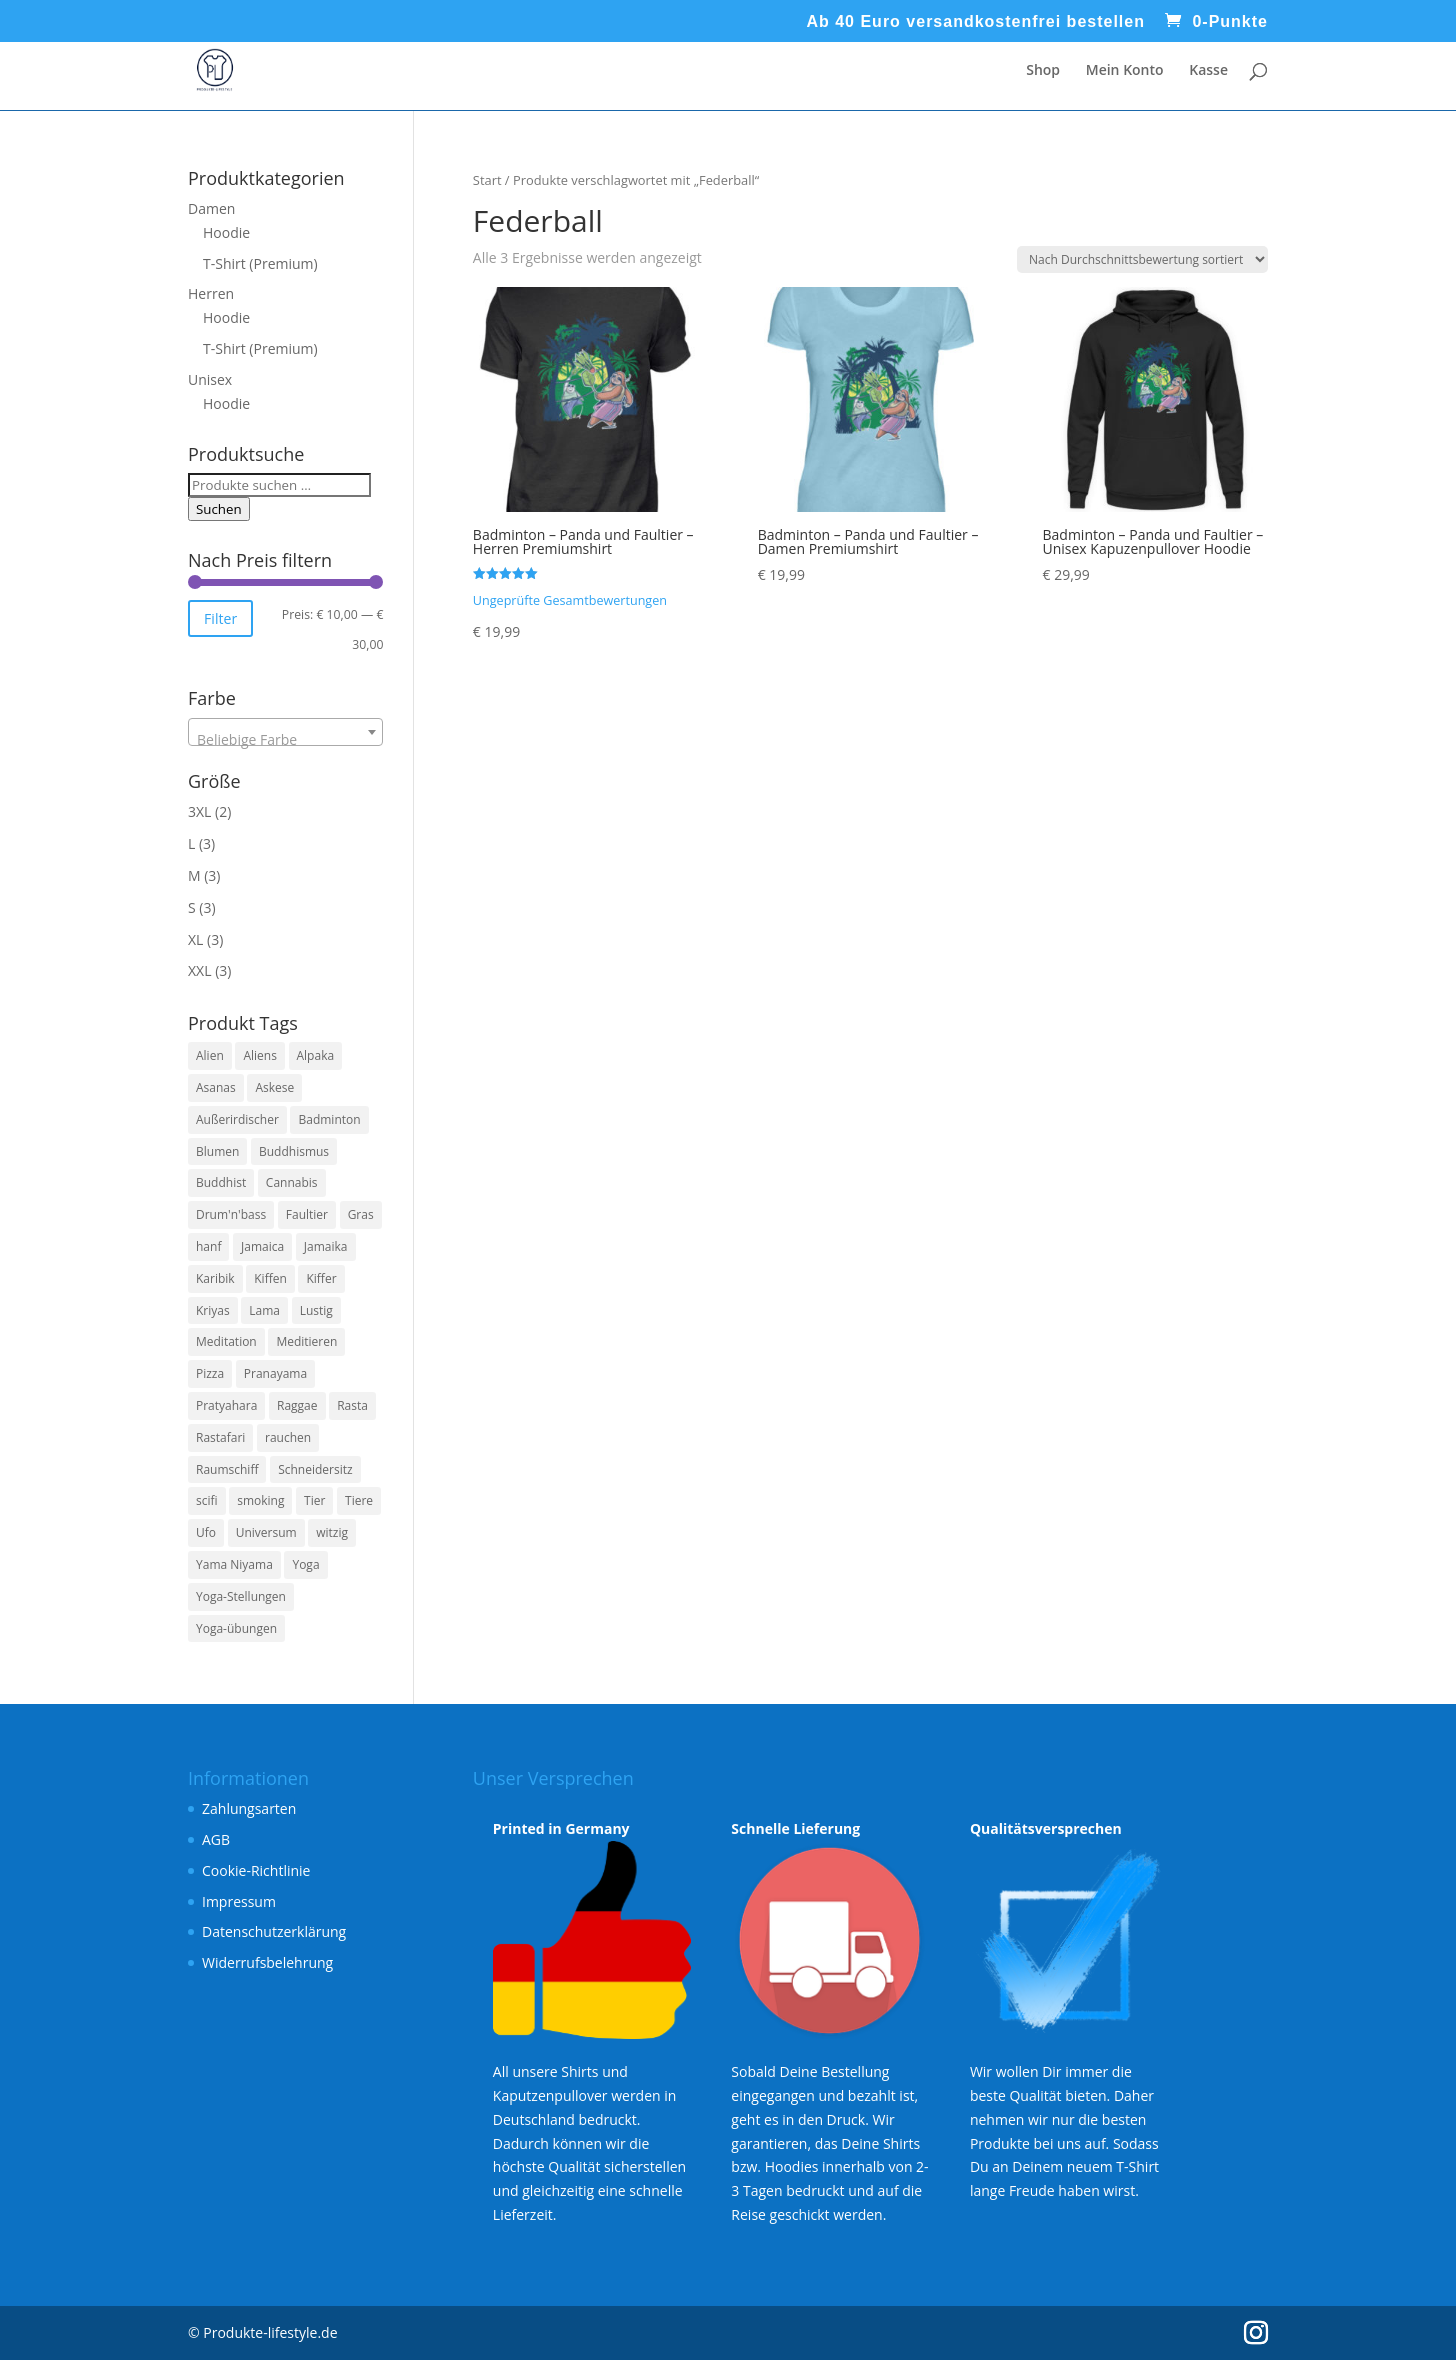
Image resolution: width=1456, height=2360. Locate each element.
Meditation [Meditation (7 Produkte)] (226, 1341)
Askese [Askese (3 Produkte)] (274, 1087)
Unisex (210, 379)
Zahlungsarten (249, 1808)
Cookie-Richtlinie (256, 1870)
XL (195, 939)
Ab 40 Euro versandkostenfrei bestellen (975, 22)
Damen (211, 208)
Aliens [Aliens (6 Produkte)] (259, 1055)
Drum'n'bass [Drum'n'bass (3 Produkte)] (231, 1214)
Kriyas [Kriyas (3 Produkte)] (213, 1310)
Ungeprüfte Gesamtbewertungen (570, 600)
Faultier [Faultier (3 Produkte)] (307, 1214)
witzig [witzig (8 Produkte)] (332, 1532)
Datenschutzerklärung (274, 1931)
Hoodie (226, 232)
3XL (199, 811)
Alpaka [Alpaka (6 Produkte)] (316, 1055)
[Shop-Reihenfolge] (1142, 259)
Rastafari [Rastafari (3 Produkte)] (220, 1437)
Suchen (219, 509)
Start (487, 180)
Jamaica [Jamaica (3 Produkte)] (262, 1246)
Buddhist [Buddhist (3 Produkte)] (221, 1182)
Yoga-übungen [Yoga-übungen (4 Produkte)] (236, 1628)
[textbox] (285, 740)
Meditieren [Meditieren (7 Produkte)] (306, 1341)
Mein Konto (1125, 71)
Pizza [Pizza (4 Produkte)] (210, 1373)
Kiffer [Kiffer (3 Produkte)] (321, 1278)
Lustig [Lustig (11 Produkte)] (316, 1310)
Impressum (239, 1901)
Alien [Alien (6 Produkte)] (210, 1055)
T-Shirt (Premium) (260, 263)
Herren (211, 293)
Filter (220, 618)
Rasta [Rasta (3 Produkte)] (352, 1405)
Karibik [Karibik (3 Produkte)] (215, 1278)
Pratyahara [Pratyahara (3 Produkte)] (226, 1405)
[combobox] (285, 732)
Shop (1043, 71)
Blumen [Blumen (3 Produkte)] (217, 1151)
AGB (216, 1839)
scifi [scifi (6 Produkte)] (207, 1500)
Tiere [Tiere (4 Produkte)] (359, 1500)
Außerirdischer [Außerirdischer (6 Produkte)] (237, 1119)
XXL (199, 970)
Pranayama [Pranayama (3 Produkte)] (275, 1373)
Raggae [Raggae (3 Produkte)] (297, 1405)
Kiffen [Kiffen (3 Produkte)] (270, 1278)
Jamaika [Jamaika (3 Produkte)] (326, 1246)
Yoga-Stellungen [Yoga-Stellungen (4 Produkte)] (241, 1596)
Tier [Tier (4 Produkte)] (314, 1500)
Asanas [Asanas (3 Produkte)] (216, 1087)
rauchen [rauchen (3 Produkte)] (288, 1437)
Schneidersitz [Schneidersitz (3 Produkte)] (315, 1469)
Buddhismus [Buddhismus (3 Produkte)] (294, 1151)
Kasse (1208, 71)
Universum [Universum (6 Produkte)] (266, 1532)
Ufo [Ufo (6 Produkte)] (206, 1532)
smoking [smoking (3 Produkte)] (260, 1500)
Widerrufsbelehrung (267, 1962)
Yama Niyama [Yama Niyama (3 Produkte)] (234, 1564)
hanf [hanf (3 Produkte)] (208, 1246)
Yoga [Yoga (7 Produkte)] (305, 1564)
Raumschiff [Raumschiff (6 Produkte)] (227, 1469)
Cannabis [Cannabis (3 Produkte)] (292, 1182)
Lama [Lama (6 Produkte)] (264, 1310)
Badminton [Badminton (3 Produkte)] (329, 1119)
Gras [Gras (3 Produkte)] (361, 1214)
